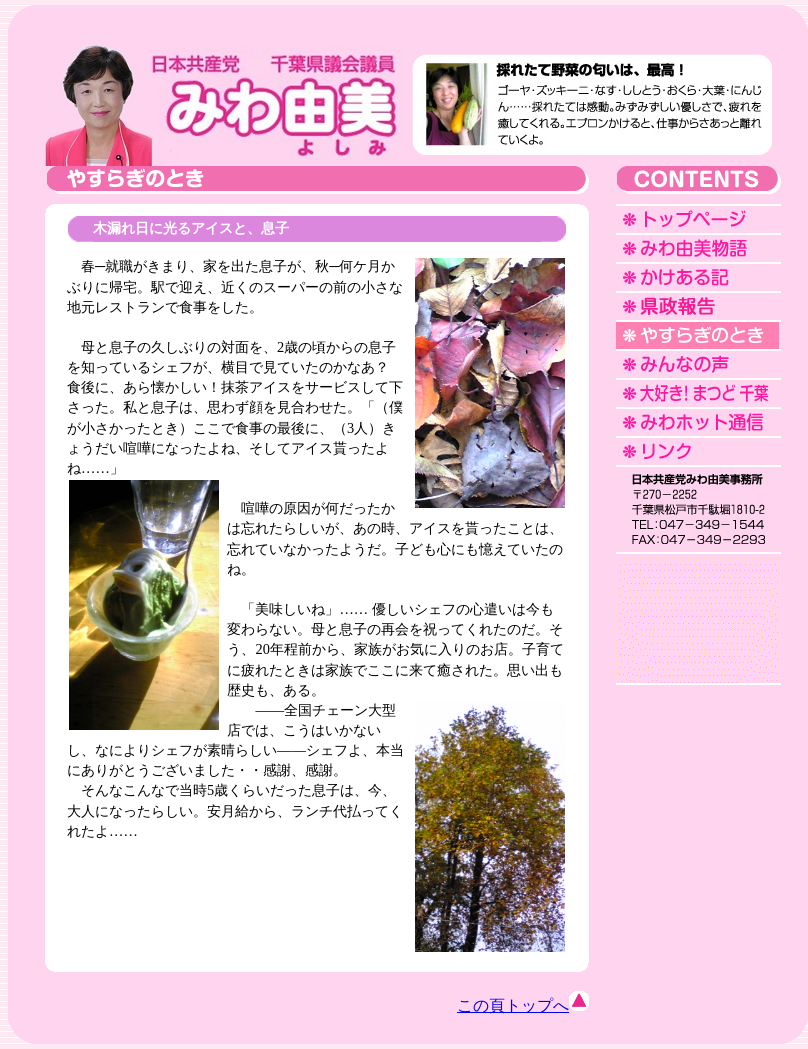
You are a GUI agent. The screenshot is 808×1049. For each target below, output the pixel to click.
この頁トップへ (523, 1005)
